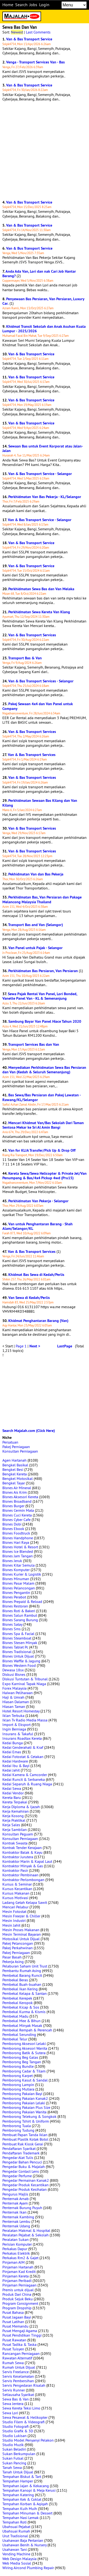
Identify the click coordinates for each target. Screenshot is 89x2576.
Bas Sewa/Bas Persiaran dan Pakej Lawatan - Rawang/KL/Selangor (41, 1097)
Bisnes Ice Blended (17, 1551)
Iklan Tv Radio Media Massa (24, 1720)
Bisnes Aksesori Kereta (20, 1496)
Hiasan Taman (13, 1706)
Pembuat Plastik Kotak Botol (25, 2139)
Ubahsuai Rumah (16, 2531)
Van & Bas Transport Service (29, 39)
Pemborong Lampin (18, 2084)
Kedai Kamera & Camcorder (24, 1774)
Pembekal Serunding (19, 2034)
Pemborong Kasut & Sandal (25, 2080)
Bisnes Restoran (15, 1606)
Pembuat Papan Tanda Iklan (24, 2134)
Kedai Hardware (15, 1761)
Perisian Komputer (17, 2244)
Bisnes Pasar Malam (18, 1583)
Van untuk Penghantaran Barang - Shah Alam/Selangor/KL (37, 1226)
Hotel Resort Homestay (20, 1711)
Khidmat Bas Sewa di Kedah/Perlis (36, 1274)
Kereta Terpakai (14, 1802)
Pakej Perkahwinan (17, 1947)
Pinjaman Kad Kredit (19, 2271)
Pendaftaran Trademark (21, 2153)
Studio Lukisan (14, 2435)
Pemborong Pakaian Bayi (22, 2093)
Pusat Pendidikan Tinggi (22, 2335)
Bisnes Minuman (15, 1578)
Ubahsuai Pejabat (16, 2526)
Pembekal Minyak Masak (22, 2025)
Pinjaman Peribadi (17, 2280)
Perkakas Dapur (14, 2248)
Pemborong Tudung (18, 2130)
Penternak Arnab (15, 2198)
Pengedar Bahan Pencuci (22, 2162)
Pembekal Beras (15, 1979)
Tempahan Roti (14, 2522)
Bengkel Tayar (13, 1483)
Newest (17, 32)
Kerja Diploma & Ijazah (21, 1806)
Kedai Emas (11, 1751)
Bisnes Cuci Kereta (17, 1515)
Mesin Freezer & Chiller (21, 1916)
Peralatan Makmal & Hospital (26, 2230)
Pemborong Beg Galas (20, 2057)
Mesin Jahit (11, 1925)
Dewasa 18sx (13, 1670)
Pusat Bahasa (13, 2312)
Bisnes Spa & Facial (18, 1633)
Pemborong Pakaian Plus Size (26, 2107)
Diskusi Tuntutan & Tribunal (25, 1679)
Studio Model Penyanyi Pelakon (28, 2440)
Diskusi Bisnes (13, 1674)
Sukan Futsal (12, 2458)
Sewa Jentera (12, 2403)
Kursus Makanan (15, 1893)
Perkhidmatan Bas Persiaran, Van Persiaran (43, 970)
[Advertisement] (44, 150)
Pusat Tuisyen (13, 2349)
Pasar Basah (12, 1957)
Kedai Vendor (13, 1793)
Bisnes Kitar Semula (18, 1565)
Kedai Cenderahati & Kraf (22, 1747)
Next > (34, 1346)
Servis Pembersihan (18, 2380)
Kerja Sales (11, 1824)
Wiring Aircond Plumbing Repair (28, 2567)
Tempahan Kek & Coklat (21, 2499)
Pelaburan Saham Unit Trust (24, 1966)
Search (21, 4)
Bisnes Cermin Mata (18, 1510)
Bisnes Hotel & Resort (20, 1547)
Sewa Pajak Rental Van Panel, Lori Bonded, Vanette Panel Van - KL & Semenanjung (39, 996)
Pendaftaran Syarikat (19, 2148)
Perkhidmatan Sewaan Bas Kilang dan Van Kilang (39, 803)
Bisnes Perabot (14, 1597)
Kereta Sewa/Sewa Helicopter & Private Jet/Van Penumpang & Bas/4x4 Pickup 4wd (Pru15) (44, 1175)
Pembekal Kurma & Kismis (24, 2011)
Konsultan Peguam (17, 1834)
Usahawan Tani (14, 2549)
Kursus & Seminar (17, 1884)
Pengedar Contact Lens (20, 2171)
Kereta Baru (11, 1797)
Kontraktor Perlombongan (23, 1879)
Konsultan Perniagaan (20, 1451)
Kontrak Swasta (15, 1843)
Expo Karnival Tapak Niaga (24, 1683)
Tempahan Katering (18, 2494)
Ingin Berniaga (14, 1729)
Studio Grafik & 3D (17, 2431)
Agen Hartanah (14, 1460)
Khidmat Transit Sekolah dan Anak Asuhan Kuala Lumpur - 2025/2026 (44, 328)
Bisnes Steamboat (16, 1638)
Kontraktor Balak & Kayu (22, 1852)
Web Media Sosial (16, 2563)
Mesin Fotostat (14, 1911)
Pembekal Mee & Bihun (21, 2020)
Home (7, 4)
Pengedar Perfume (17, 2175)
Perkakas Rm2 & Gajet (20, 2257)
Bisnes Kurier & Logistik (21, 1574)
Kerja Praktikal (13, 1820)
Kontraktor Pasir (15, 1870)
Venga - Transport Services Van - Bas (35, 62)
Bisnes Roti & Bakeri (18, 1610)
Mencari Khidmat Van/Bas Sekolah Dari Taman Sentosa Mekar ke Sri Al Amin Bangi (43, 1125)
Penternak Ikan (14, 2212)
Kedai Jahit (11, 1770)
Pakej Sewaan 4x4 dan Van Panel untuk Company (37, 706)
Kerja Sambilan (14, 1829)
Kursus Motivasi (15, 1897)
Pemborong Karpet (17, 2075)
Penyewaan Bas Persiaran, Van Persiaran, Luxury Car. (43, 301)
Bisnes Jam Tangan (17, 1556)
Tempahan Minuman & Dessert (27, 2513)
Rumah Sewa (13, 2362)
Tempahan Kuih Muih (19, 2508)
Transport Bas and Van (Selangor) (35, 924)
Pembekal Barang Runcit (22, 1975)
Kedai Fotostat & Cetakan (22, 1756)
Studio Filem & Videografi (23, 2421)
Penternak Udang (16, 2226)
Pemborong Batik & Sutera (24, 2052)
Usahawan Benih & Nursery (24, 2545)
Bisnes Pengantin (16, 1592)
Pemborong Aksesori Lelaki (24, 2043)
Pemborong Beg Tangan (21, 2061)
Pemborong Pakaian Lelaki (23, 2103)
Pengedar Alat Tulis (17, 2157)
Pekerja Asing (13, 1961)
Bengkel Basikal (15, 1465)
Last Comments (38, 32)
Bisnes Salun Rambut (19, 1615)
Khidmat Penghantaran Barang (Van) (38, 1320)
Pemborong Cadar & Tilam (24, 2071)
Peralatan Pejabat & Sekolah (25, 2235)
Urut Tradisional (15, 2535)
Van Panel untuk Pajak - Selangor (35, 947)
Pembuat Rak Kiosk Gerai (22, 2144)
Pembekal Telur (14, 2039)
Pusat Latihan (13, 2321)
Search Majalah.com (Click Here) (28, 1430)
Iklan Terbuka (13, 1715)
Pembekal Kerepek (17, 1998)
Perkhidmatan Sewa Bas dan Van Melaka (41, 588)
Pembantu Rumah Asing (21, 1970)
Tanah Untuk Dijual (17, 2472)
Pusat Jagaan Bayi (16, 2317)
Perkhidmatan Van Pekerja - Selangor (38, 1200)
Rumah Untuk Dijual (18, 2367)
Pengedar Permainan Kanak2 (25, 2180)
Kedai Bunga (12, 1742)
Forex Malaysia (14, 1688)
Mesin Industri (14, 1920)
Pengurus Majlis (15, 2194)
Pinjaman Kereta (15, 2276)
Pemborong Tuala (16, 2125)
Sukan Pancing (14, 2463)
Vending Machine (16, 2554)
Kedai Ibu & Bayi (15, 1765)
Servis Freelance (15, 2371)
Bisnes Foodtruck (16, 1533)
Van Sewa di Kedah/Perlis (29, 1297)
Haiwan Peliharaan (17, 1692)
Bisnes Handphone (17, 1537)
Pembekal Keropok (17, 2002)
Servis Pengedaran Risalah (23, 2385)
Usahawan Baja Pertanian (22, 2540)
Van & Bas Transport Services (32, 634)
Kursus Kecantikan (17, 1888)
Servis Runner (13, 2390)
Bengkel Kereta (14, 1474)
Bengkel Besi (12, 1469)
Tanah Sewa (12, 2467)
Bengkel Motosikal (17, 1478)
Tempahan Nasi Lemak (20, 2517)
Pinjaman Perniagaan (19, 2285)
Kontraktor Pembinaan (20, 1875)
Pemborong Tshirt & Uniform (25, 2121)
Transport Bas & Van (25, 658)
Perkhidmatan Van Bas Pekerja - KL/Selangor (44, 496)
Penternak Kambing (18, 2217)
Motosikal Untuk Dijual (21, 1938)
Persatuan (10, 1442)
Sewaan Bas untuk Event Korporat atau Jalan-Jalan (42, 448)
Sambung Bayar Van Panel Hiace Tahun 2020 (44, 1021)
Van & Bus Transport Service (29, 248)
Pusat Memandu (15, 2326)
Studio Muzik (13, 2444)
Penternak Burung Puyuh (22, 2207)
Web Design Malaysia (19, 2558)
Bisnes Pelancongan (18, 1588)
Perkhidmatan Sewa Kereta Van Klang (39, 611)
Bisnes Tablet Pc (15, 1647)
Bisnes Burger (13, 1505)
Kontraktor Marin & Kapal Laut (27, 1861)
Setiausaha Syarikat (18, 2394)
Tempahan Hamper (17, 2481)
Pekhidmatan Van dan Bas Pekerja (35, 874)
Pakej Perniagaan (16, 1446)
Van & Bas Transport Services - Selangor (41, 681)
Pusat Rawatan (14, 2340)
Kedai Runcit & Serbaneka (23, 1779)
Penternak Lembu (16, 2221)
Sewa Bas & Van (15, 2399)
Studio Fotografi (15, 2426)
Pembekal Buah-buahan (21, 1984)
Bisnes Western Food (19, 1665)
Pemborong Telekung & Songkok (29, 2116)
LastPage (64, 1346)
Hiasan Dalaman (15, 1701)
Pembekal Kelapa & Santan (24, 1993)
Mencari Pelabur (15, 1907)
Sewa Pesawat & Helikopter (24, 2417)
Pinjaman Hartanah (17, 2267)
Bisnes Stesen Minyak (19, 1642)
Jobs (33, 4)
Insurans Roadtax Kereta (22, 1738)
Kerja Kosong (13, 1815)
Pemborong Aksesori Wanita (24, 2048)
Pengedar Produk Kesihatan (24, 2189)
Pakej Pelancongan (17, 1943)
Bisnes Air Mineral (16, 1487)
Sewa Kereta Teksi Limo (21, 2408)
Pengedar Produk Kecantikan (25, 2184)
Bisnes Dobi (11, 1524)
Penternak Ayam (15, 2203)
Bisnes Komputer (16, 1569)
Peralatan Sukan (15, 2239)
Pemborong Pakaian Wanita (24, 2112)
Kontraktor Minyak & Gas (22, 1865)
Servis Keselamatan (18, 2376)
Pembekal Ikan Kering (20, 1989)
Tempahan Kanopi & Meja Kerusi (29, 2490)
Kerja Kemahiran (15, 1811)
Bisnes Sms (11, 1628)
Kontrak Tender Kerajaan (22, 1847)
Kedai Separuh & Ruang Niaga (27, 1784)
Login (44, 4)
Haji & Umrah (13, 1697)
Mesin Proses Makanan (20, 1929)
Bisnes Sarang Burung (20, 1619)
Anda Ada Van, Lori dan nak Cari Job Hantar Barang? (39, 273)
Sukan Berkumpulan (18, 2453)
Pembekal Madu (15, 2016)
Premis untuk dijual (18, 2289)
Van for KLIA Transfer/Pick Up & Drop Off (41, 1150)
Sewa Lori (10, 2412)
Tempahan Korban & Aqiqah (25, 2503)
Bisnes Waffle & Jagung (21, 1661)
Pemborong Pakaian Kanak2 (25, 2098)
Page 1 (21, 1346)
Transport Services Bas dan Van (33, 1044)
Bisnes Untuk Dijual (18, 1656)
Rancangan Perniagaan (21, 2353)
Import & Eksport (16, 1724)
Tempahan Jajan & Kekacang (25, 2485)
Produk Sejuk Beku (17, 2298)
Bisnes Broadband (17, 1501)
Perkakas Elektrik (16, 2253)
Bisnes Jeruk (12, 1560)
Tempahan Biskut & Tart (21, 2476)
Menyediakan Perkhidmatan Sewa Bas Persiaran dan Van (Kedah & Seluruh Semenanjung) (44, 1069)
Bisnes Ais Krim (14, 1492)
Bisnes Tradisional (17, 1651)
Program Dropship (17, 2307)
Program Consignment (20, 2303)
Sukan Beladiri (14, 2449)
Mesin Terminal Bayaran (21, 1934)
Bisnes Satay (12, 1624)
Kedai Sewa (11, 1788)
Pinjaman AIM (13, 2262)
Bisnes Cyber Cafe (16, 1519)
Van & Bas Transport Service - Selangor (40, 473)
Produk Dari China (16, 2294)
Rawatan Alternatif (17, 2358)
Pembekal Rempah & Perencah (27, 2030)
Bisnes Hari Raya (15, 1542)
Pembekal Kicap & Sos (20, 2007)
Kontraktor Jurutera (17, 1856)
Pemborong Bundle (18, 2066)
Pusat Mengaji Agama (19, 2330)
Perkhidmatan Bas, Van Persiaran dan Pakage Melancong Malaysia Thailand (42, 899)
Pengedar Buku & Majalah (23, 2166)
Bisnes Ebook (13, 1528)
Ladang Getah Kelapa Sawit (24, 1902)
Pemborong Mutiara (18, 2089)
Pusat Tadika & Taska (19, 2344)
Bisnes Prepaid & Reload (22, 1601)
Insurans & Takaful (17, 1733)
